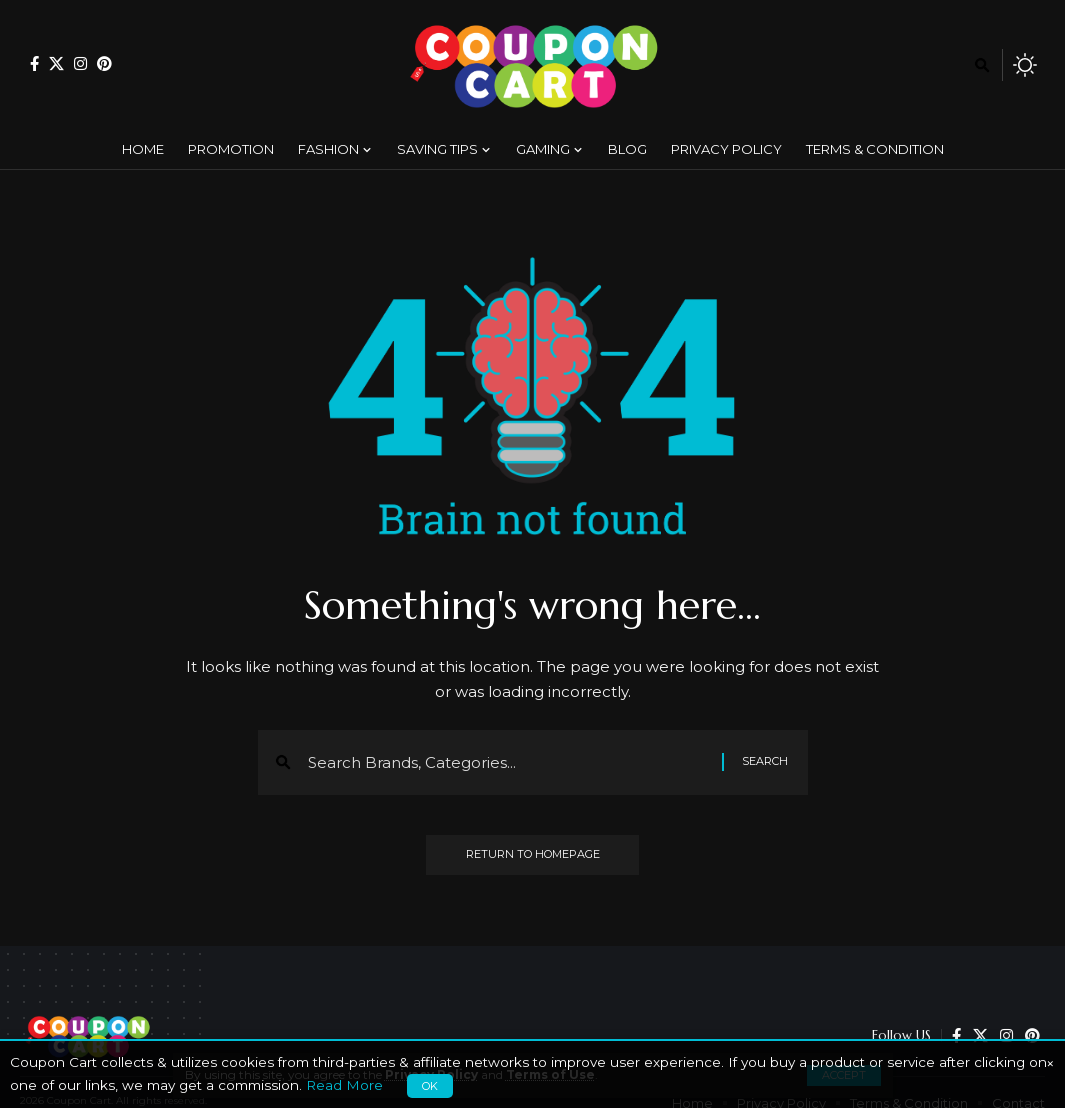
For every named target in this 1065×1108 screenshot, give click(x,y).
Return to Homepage (533, 855)
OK (430, 1086)
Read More (344, 1085)
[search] (982, 65)
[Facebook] (34, 63)
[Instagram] (80, 63)
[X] (56, 63)
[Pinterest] (104, 63)
